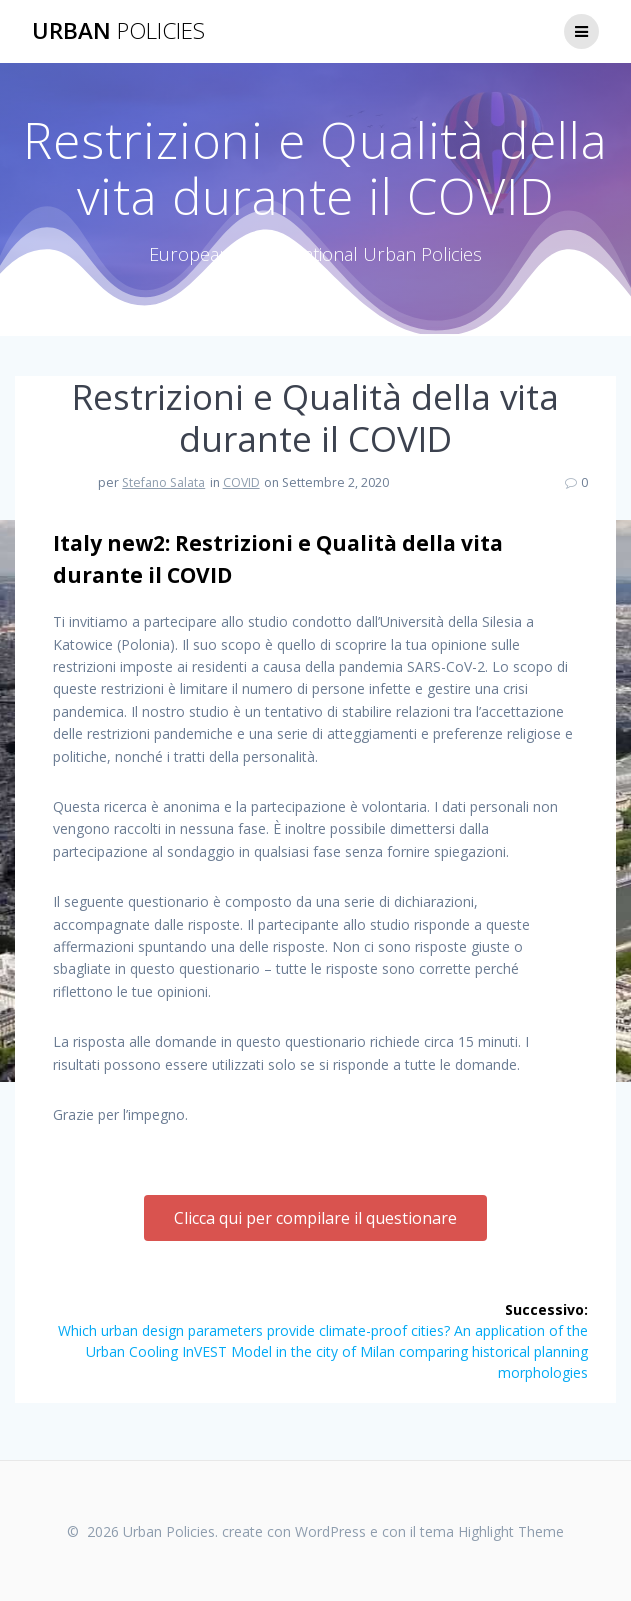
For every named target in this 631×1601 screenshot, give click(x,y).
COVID (241, 482)
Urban (118, 31)
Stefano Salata (163, 482)
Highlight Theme (511, 1531)
